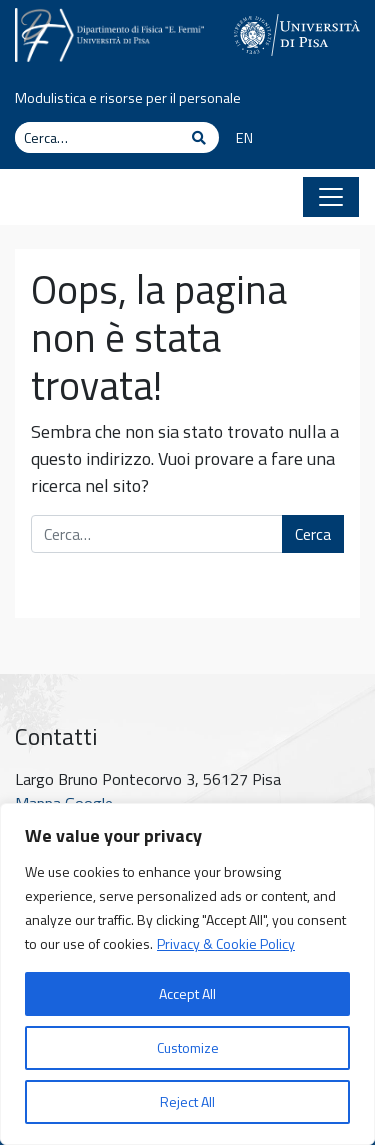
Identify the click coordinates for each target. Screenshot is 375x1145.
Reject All (187, 1101)
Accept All (187, 993)
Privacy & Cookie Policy (226, 943)
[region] (187, 974)
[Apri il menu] (331, 197)
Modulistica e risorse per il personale (128, 98)
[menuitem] (237, 139)
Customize (188, 1047)
